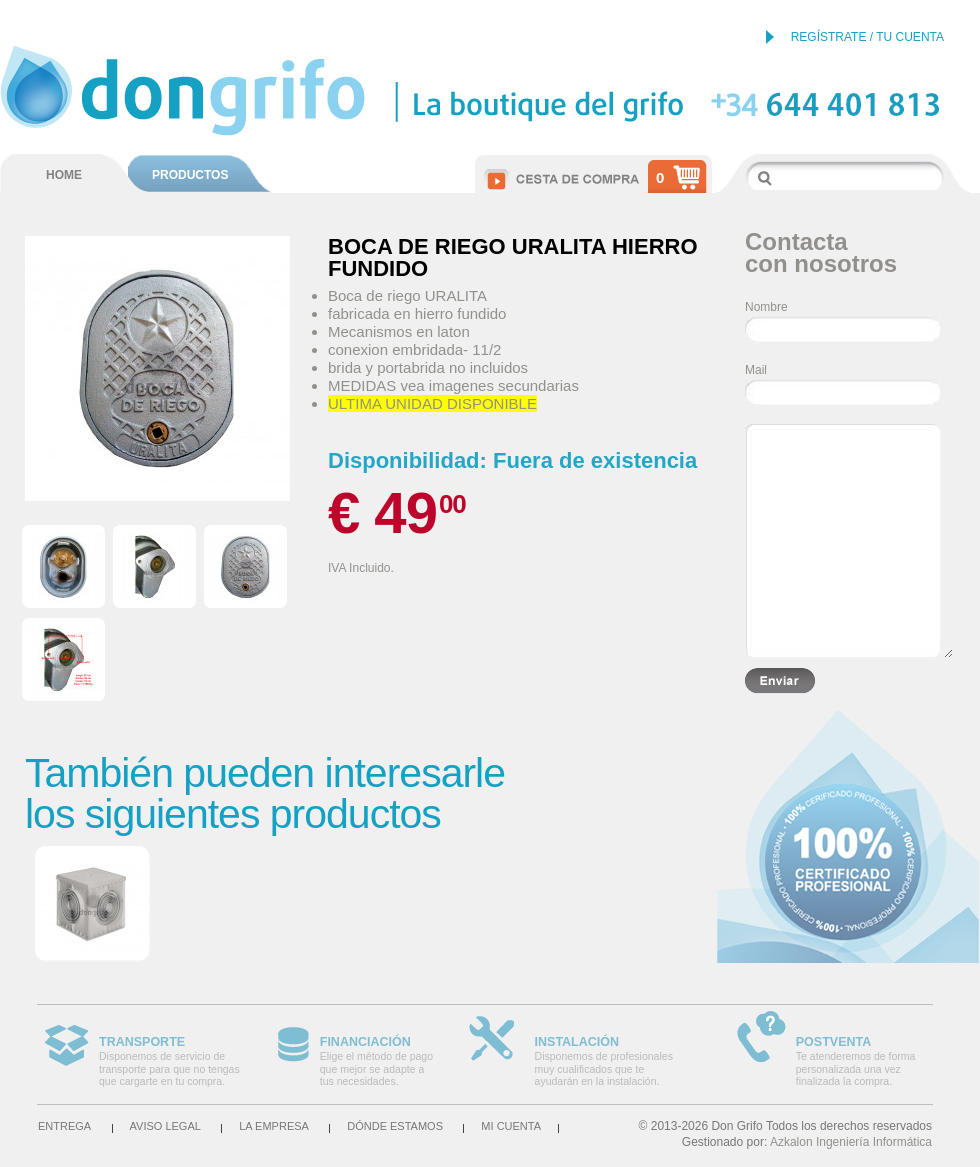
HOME (64, 175)
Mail (756, 370)
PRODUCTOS (190, 175)
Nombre (766, 307)
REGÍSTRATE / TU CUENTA (867, 37)
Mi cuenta (511, 1126)
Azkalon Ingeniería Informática (851, 1142)
